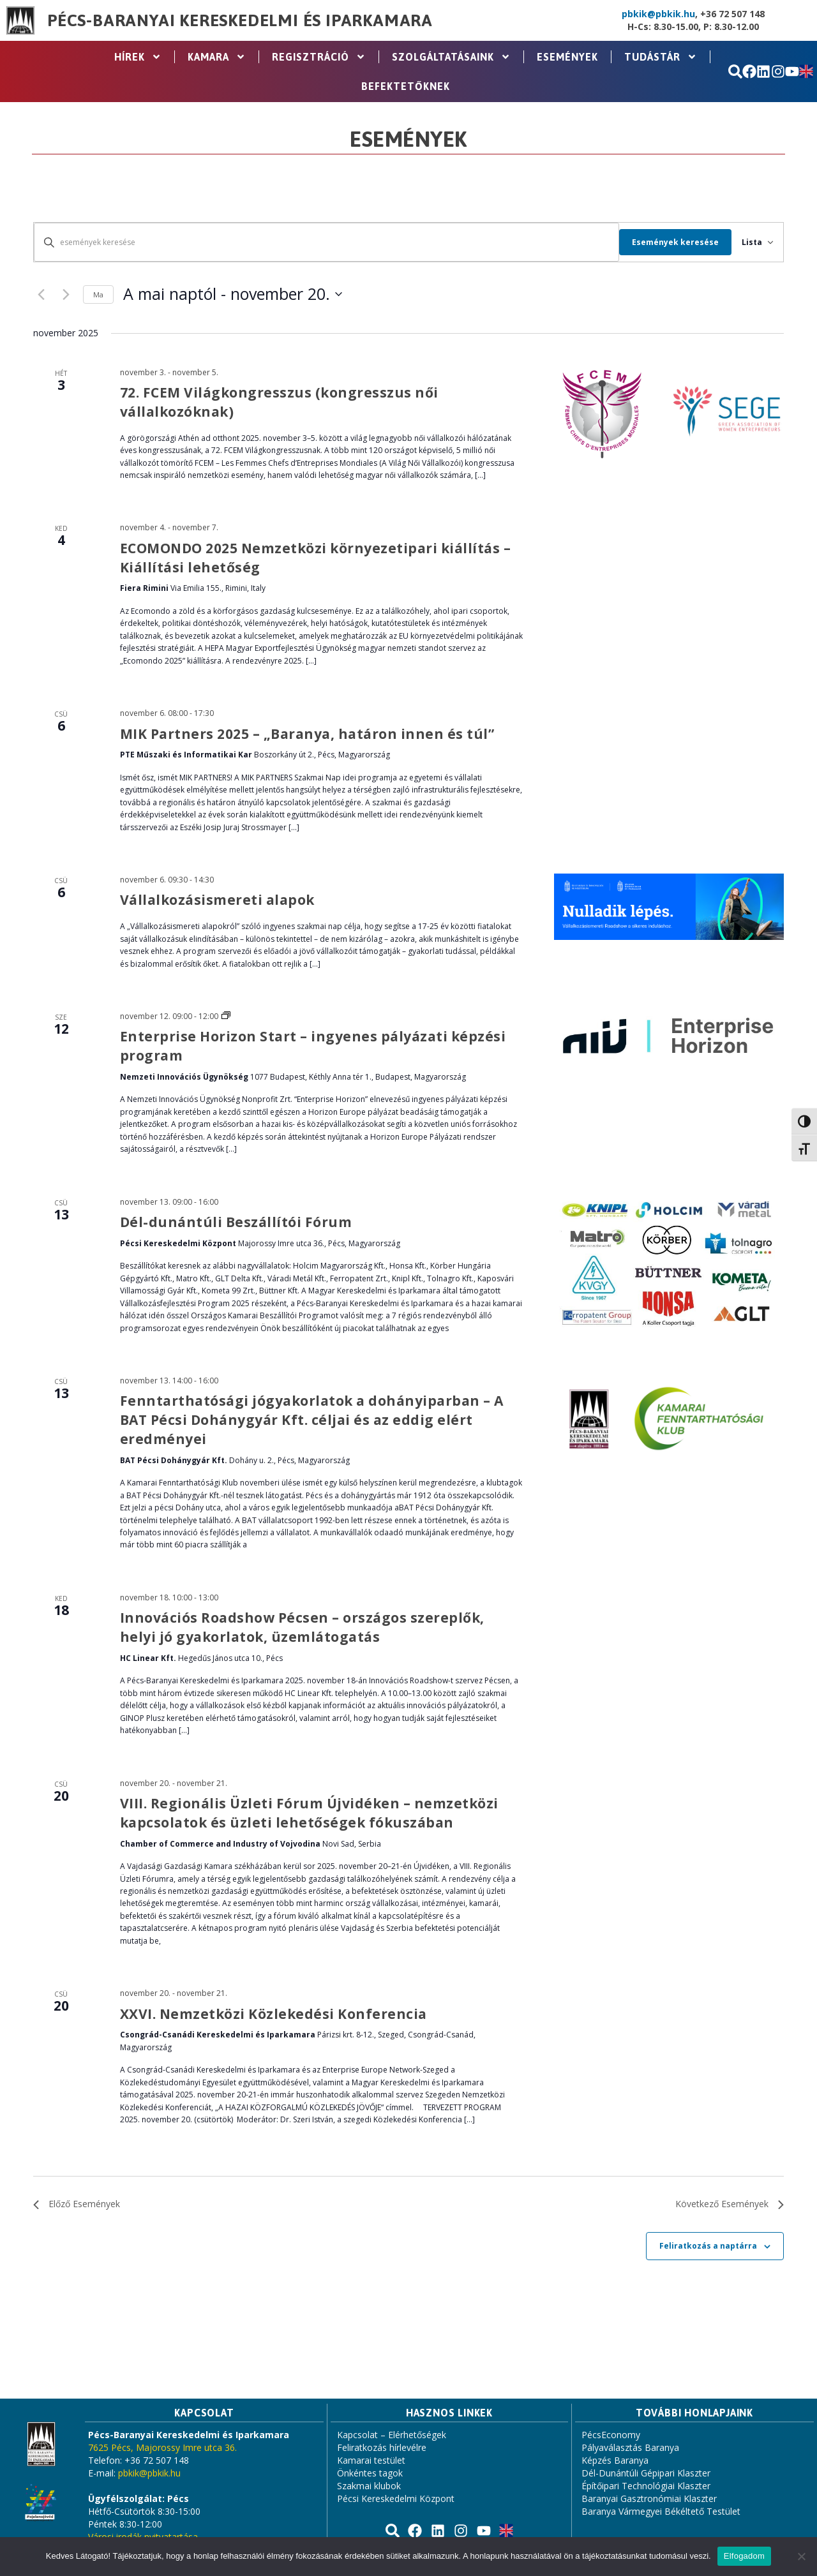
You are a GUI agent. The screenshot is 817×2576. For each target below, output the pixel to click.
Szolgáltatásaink (451, 56)
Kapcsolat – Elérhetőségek (391, 2435)
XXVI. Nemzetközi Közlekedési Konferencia (273, 2014)
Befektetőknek (405, 86)
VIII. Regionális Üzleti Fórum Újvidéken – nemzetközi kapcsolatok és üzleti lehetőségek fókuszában (309, 1812)
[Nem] (801, 2556)
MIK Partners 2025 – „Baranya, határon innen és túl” (307, 734)
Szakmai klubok (369, 2486)
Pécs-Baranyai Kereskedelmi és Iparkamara (240, 20)
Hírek (137, 56)
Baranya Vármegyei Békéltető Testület (660, 2511)
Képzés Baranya (614, 2460)
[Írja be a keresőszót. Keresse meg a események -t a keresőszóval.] (321, 242)
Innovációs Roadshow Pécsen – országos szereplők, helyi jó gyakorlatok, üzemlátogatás (302, 1627)
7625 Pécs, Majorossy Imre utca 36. (162, 2447)
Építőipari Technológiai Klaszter (645, 2486)
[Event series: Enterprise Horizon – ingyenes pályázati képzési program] (225, 1016)
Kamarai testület (371, 2460)
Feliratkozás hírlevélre (381, 2447)
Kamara (217, 56)
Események (567, 57)
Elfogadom (744, 2556)
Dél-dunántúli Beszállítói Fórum (236, 1222)
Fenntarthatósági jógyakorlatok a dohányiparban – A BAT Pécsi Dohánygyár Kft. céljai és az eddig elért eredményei (312, 1420)
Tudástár (660, 56)
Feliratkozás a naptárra (708, 2245)
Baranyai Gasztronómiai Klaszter (649, 2498)
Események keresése (664, 242)
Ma (98, 294)
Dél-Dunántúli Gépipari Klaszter (645, 2473)
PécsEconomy (610, 2435)
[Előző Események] (41, 294)
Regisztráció (319, 56)
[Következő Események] (65, 294)
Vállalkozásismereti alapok (217, 900)
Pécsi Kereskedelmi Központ (395, 2498)
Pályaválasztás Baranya (630, 2447)
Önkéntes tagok (370, 2473)
